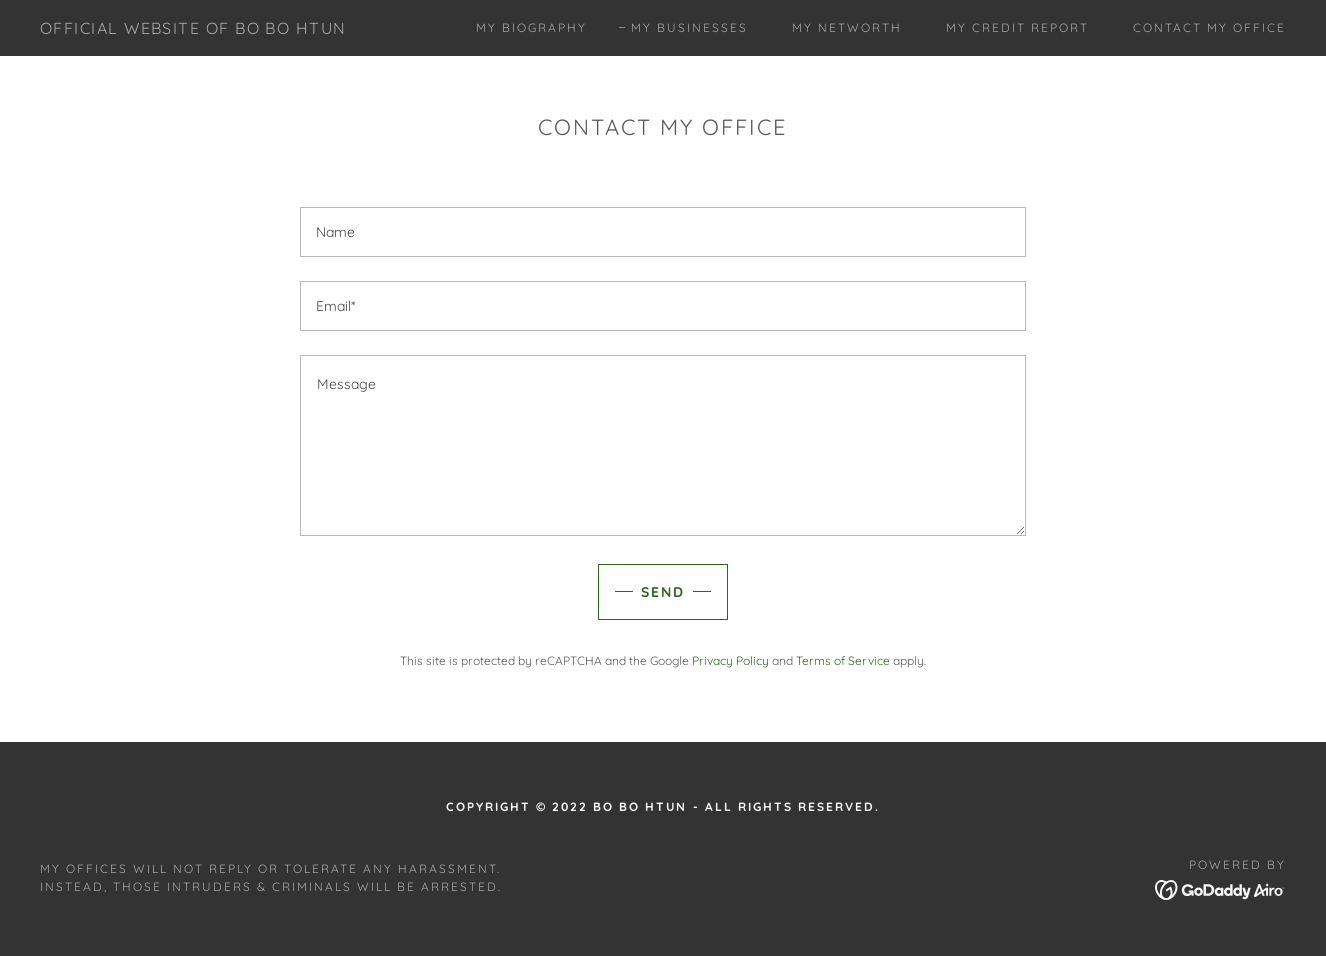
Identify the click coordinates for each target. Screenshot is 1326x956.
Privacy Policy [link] (730, 660)
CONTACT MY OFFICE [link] (1209, 27)
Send (663, 592)
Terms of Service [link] (843, 660)
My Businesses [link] (689, 27)
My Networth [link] (847, 27)
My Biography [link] (531, 27)
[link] (193, 28)
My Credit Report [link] (1017, 27)
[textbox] (662, 232)
